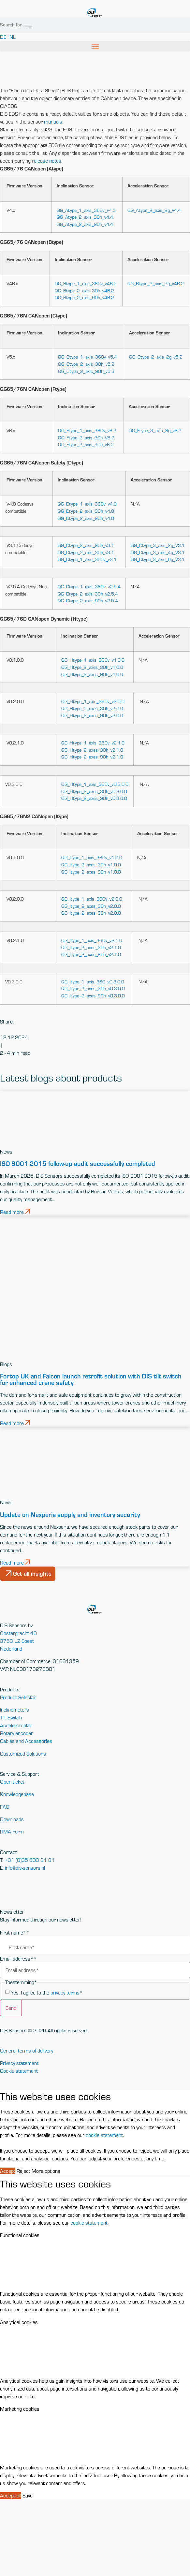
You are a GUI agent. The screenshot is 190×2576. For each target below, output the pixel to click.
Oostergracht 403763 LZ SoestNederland (18, 1641)
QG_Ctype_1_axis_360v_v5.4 (87, 357)
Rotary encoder (16, 1733)
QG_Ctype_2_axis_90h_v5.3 (86, 371)
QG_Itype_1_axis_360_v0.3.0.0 (92, 982)
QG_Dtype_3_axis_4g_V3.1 (158, 552)
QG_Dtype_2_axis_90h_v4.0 (86, 518)
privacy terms (65, 1992)
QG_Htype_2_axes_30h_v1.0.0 (92, 667)
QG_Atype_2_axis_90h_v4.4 (85, 224)
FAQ (4, 1806)
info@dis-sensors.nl (25, 1867)
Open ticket (12, 1781)
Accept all (10, 2495)
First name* (14, 1932)
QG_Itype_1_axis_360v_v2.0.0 (91, 899)
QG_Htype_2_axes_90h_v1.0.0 (92, 674)
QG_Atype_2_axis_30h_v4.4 (85, 217)
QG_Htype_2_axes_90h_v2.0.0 (92, 715)
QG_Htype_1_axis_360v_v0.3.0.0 (94, 784)
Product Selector (18, 1697)
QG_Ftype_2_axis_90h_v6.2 (86, 444)
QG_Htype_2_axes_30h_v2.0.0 (92, 708)
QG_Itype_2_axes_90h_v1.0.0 (91, 872)
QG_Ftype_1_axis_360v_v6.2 (87, 430)
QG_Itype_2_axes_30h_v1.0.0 (91, 864)
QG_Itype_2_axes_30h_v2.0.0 (91, 906)
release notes (46, 160)
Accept (7, 2171)
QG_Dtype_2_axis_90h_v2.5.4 (88, 600)
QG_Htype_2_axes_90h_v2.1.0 (92, 757)
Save (27, 2495)
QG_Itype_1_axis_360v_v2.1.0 (91, 940)
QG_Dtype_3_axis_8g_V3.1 (158, 559)
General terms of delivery (26, 2050)
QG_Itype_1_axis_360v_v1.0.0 (91, 857)
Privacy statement (19, 2063)
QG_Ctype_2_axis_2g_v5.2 (156, 357)
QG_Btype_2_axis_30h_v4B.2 (84, 290)
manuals (53, 121)
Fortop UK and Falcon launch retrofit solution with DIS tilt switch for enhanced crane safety (91, 1379)
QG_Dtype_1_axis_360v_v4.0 (87, 504)
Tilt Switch (11, 1717)
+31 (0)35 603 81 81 (30, 1860)
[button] (95, 46)
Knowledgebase (17, 1794)
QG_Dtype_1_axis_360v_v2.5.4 (89, 586)
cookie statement (104, 2135)
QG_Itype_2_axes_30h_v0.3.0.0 (93, 988)
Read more (15, 1212)
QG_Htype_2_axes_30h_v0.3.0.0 (94, 791)
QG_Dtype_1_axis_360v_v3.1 (87, 559)
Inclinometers (14, 1709)
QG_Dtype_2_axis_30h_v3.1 (86, 552)
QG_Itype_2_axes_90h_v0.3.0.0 (93, 996)
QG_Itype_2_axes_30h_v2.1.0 (91, 947)
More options (46, 2171)
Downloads (12, 1819)
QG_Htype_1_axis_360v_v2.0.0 (92, 701)
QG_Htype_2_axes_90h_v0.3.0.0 (94, 798)
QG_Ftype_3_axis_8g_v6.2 (155, 430)
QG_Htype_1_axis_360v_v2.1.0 (92, 743)
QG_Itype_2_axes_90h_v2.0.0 (91, 913)
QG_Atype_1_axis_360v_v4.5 (86, 210)
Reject (23, 2171)
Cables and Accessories (26, 1741)
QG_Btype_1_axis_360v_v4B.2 (86, 283)
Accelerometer (16, 1725)
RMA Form (12, 1831)
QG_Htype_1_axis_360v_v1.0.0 (92, 660)
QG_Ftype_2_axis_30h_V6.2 (86, 437)
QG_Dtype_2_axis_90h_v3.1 (86, 545)
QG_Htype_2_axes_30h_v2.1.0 (92, 750)
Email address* (18, 1958)
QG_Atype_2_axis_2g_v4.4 (154, 210)
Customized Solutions (23, 1753)
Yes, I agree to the (47, 1992)
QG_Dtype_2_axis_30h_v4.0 (86, 511)
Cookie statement (19, 2071)
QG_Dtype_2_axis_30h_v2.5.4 (88, 594)
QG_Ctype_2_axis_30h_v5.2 (86, 364)
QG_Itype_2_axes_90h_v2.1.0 (91, 954)
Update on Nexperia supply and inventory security (70, 1514)
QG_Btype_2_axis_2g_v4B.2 (155, 283)
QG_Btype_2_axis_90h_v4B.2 (84, 297)
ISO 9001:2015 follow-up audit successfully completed (77, 1163)
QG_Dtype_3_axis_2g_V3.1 (158, 545)
